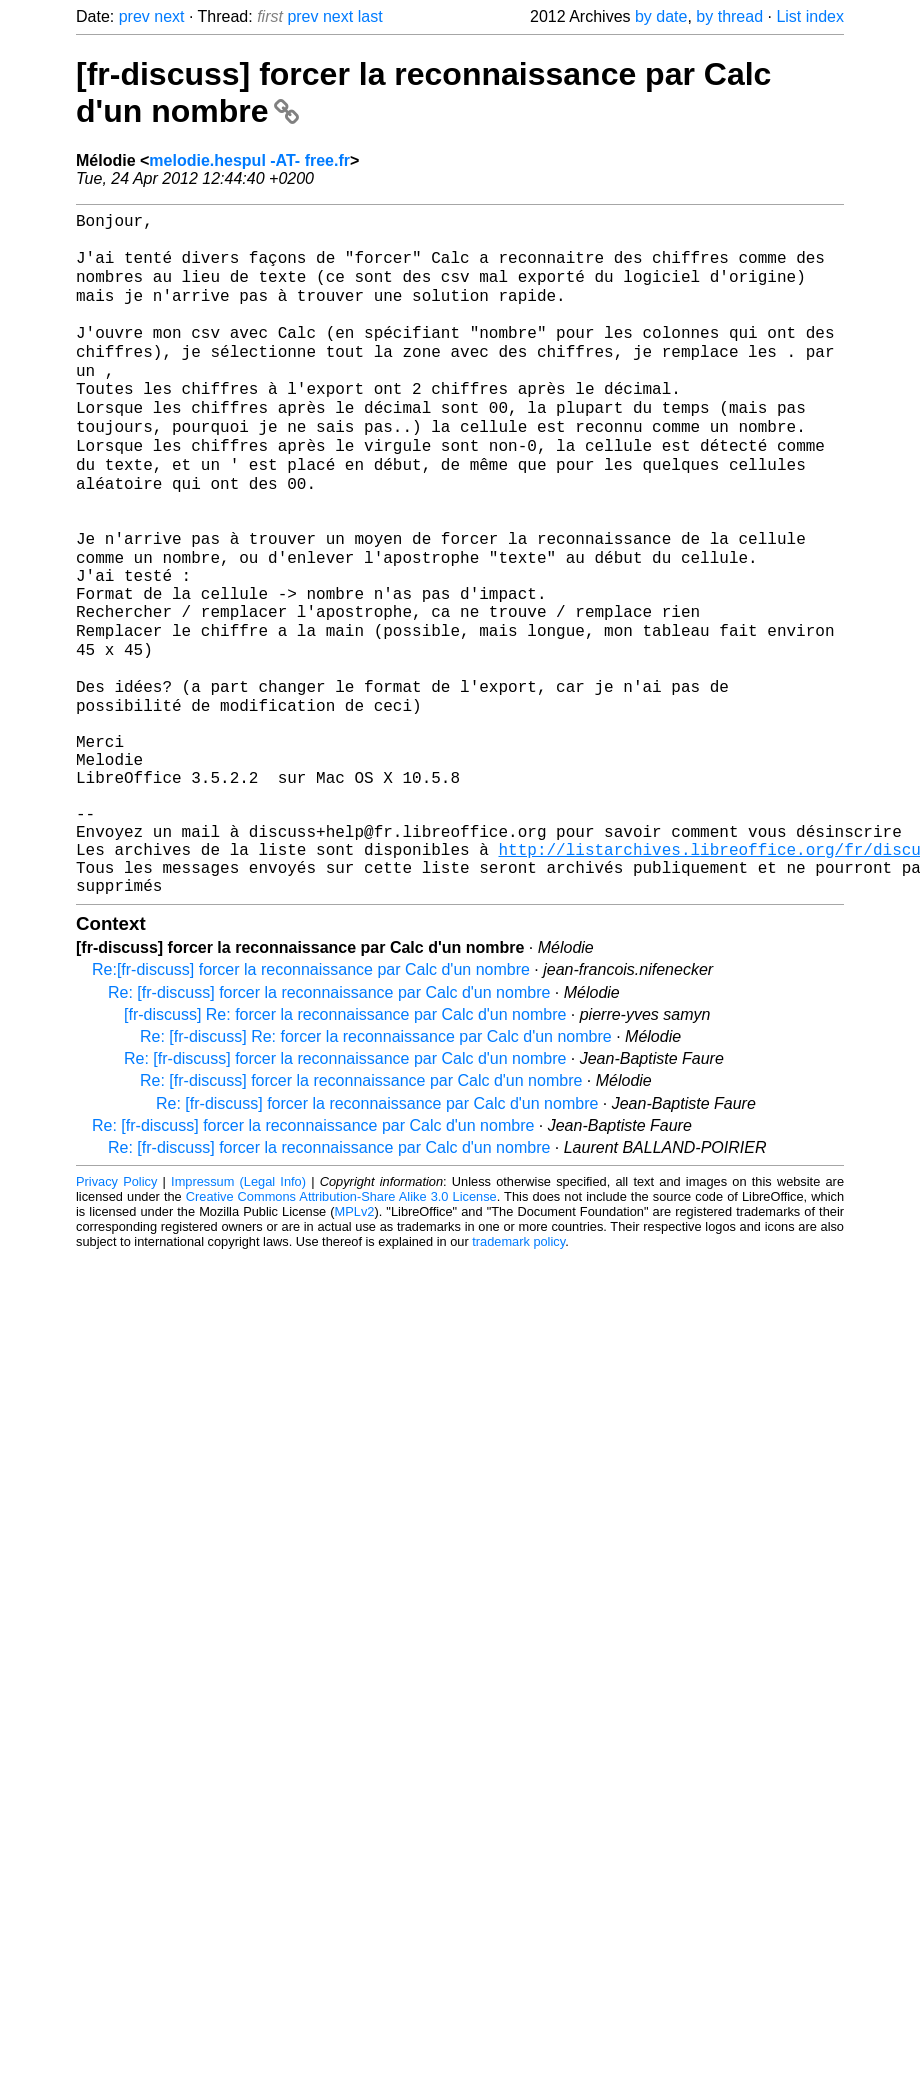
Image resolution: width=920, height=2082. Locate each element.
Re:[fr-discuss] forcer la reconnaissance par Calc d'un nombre (311, 1100)
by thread (729, 16)
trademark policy (518, 1372)
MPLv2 (355, 1342)
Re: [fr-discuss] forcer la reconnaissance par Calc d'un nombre (329, 1123)
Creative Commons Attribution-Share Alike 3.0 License (341, 1327)
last (370, 16)
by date (661, 16)
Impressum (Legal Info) (238, 1312)
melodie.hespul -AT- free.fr (249, 160)
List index (810, 16)
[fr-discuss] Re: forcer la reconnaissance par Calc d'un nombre (345, 1145)
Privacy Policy (116, 1312)
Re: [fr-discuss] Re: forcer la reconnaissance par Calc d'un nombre (376, 1167)
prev (134, 16)
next (169, 16)
